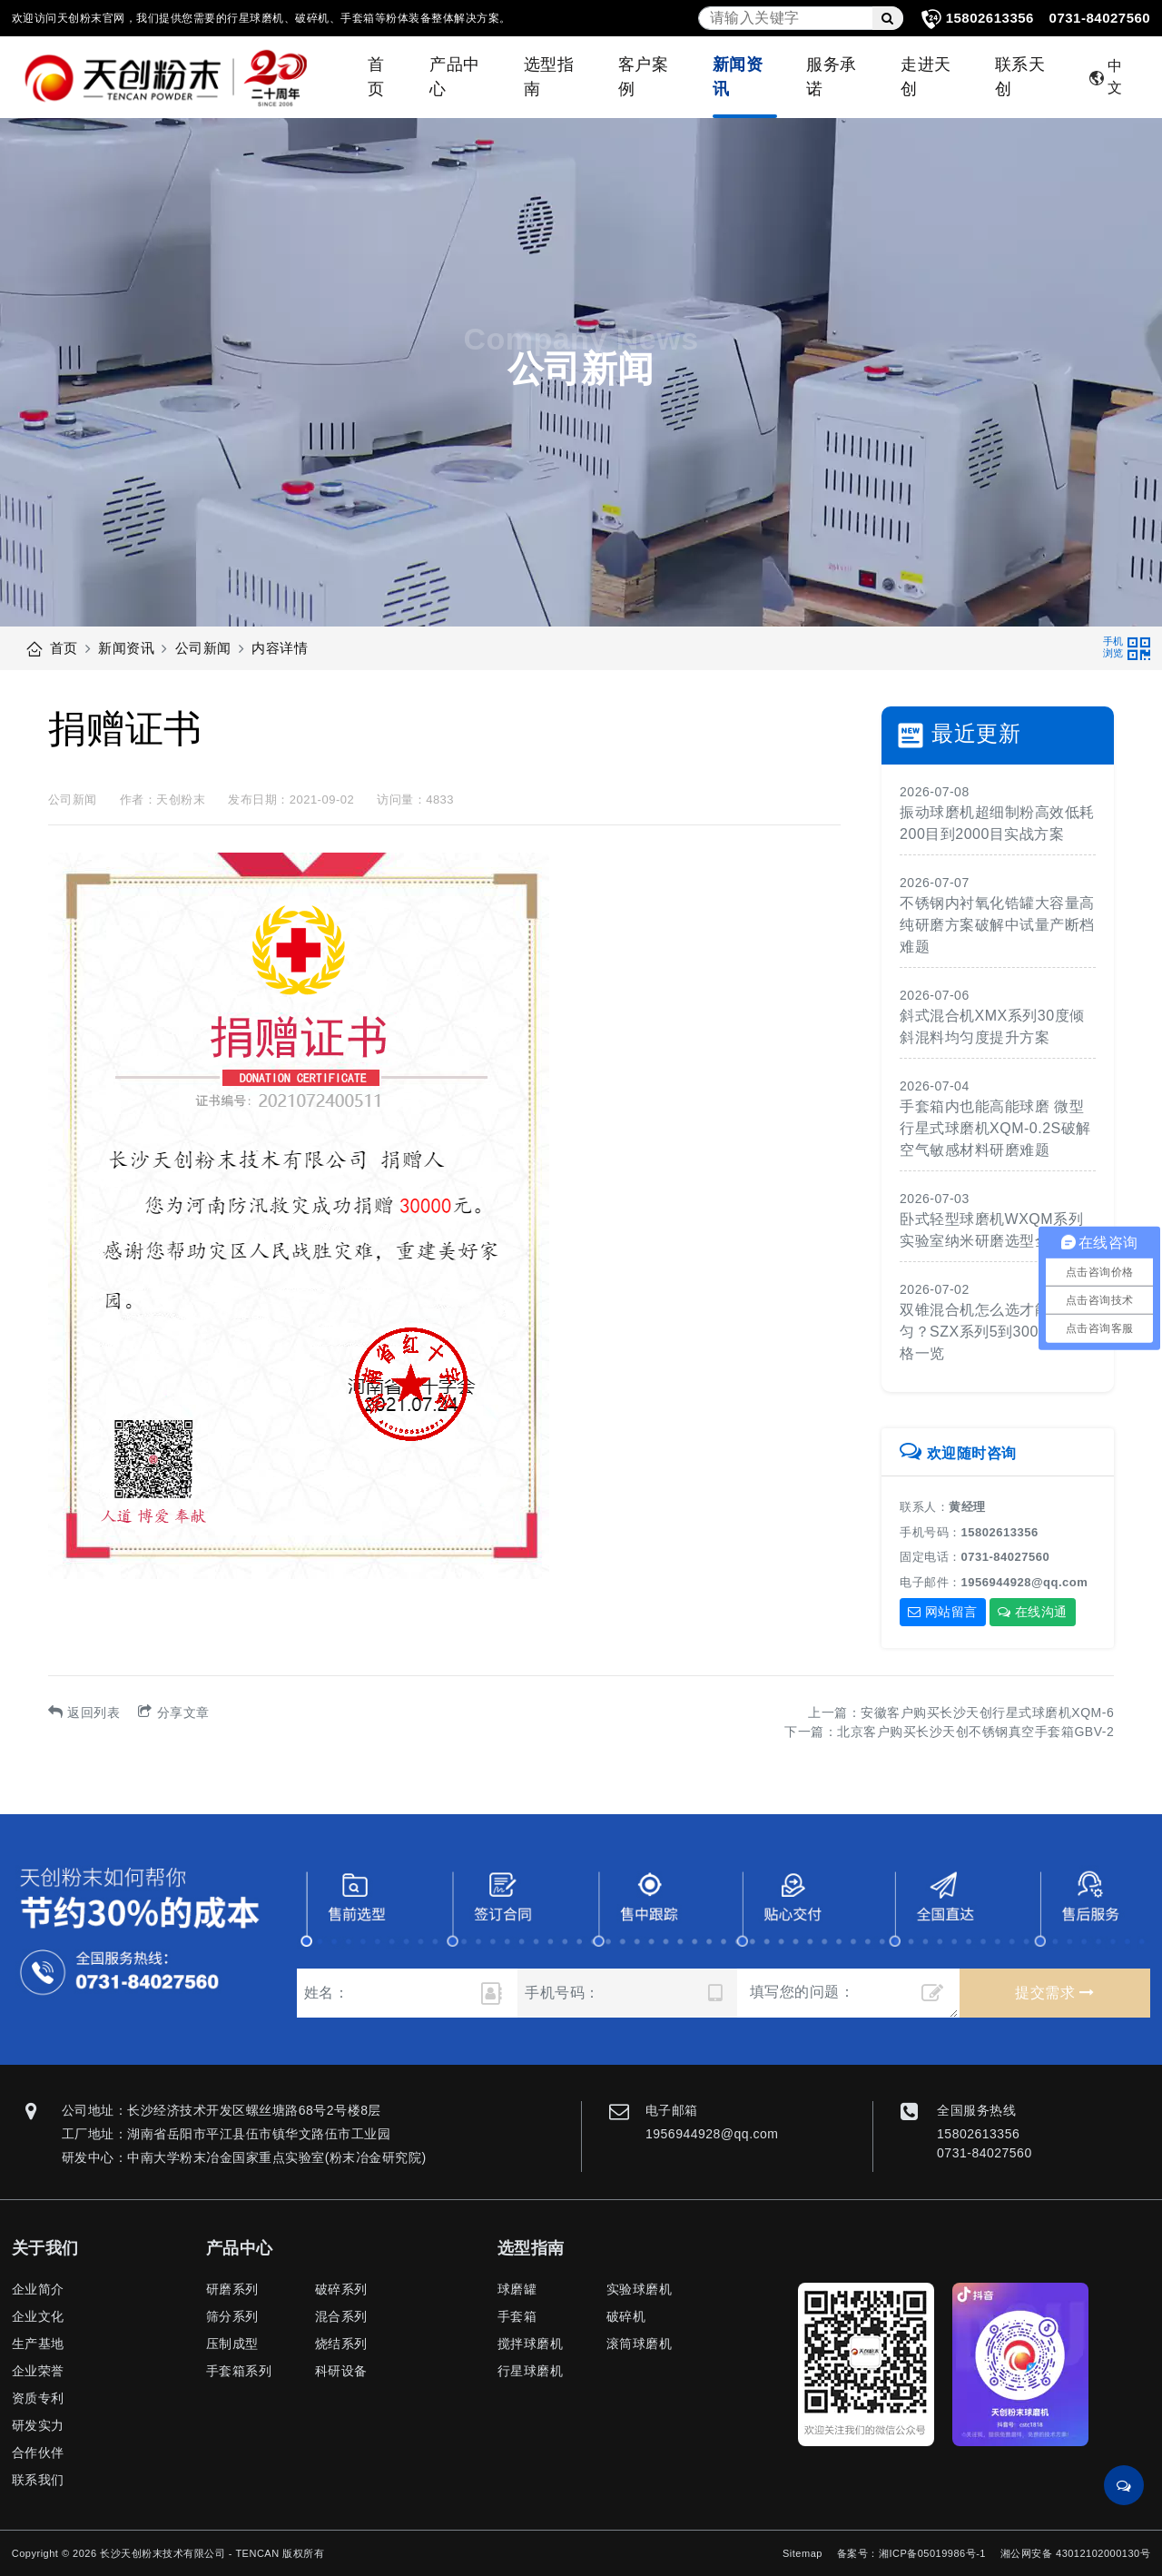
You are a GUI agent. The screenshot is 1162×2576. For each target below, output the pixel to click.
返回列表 (84, 1712)
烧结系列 (341, 2343)
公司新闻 (203, 648)
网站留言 (943, 1611)
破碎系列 (341, 2289)
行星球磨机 (530, 2371)
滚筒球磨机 (639, 2343)
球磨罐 (517, 2289)
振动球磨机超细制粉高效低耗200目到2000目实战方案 (997, 823)
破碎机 (626, 2316)
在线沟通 (1033, 1611)
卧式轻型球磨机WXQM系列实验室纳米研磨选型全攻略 (991, 1230)
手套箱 (517, 2316)
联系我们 (38, 2479)
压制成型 (232, 2343)
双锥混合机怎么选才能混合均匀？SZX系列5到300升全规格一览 (997, 1331)
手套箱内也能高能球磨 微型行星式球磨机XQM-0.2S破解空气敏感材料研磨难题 (995, 1128)
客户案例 (643, 76)
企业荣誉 (38, 2371)
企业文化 (38, 2316)
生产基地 (38, 2343)
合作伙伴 (38, 2452)
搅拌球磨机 (530, 2343)
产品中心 (454, 76)
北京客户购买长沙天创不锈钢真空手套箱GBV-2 (975, 1731)
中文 (1106, 76)
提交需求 (1054, 1992)
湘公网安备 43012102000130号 (1075, 2553)
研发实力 (38, 2425)
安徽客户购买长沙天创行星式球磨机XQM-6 (987, 1712)
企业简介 (38, 2289)
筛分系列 (232, 2316)
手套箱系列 (239, 2371)
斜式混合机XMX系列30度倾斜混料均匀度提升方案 (992, 1026)
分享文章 (174, 1712)
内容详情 (279, 648)
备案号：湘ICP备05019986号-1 (911, 2553)
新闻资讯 (738, 76)
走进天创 (926, 76)
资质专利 (38, 2398)
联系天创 (1020, 76)
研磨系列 (232, 2289)
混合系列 (341, 2316)
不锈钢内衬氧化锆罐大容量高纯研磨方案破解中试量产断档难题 (997, 924)
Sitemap (802, 2553)
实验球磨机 (639, 2289)
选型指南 (549, 76)
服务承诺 (831, 76)
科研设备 (341, 2371)
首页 (376, 76)
